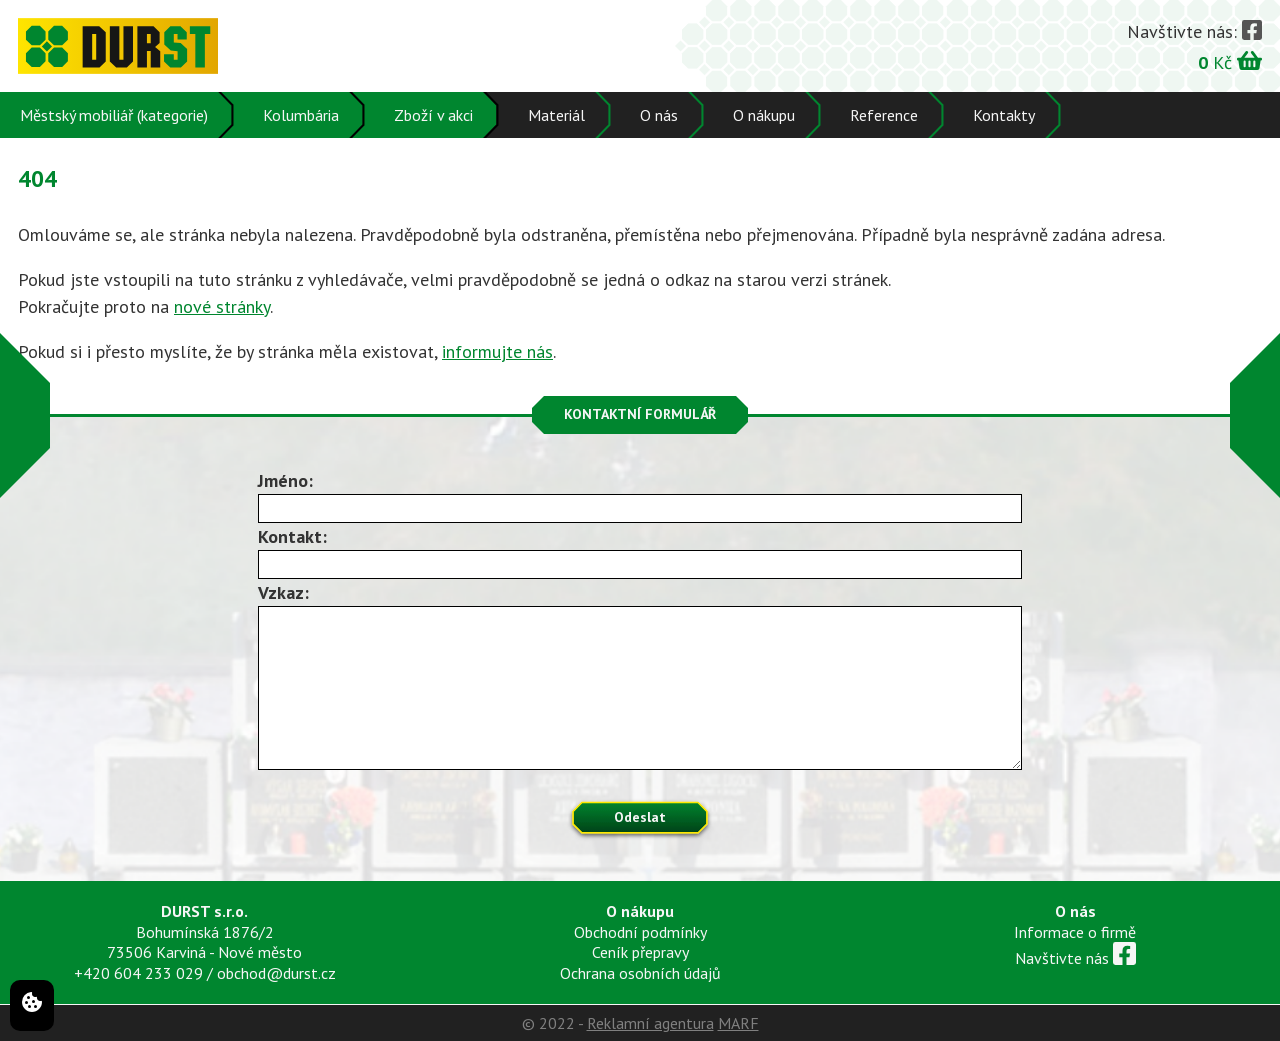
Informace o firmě (1075, 932)
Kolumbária (301, 115)
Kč (1230, 61)
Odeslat (640, 817)
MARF (738, 1023)
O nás (659, 115)
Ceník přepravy (640, 952)
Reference (884, 115)
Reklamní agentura (650, 1023)
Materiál (556, 115)
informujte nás (497, 351)
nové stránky (222, 306)
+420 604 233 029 (138, 973)
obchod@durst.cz (276, 973)
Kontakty (1004, 115)
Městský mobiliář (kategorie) (114, 115)
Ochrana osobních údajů (640, 973)
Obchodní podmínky (640, 932)
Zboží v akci (433, 115)
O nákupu (764, 115)
